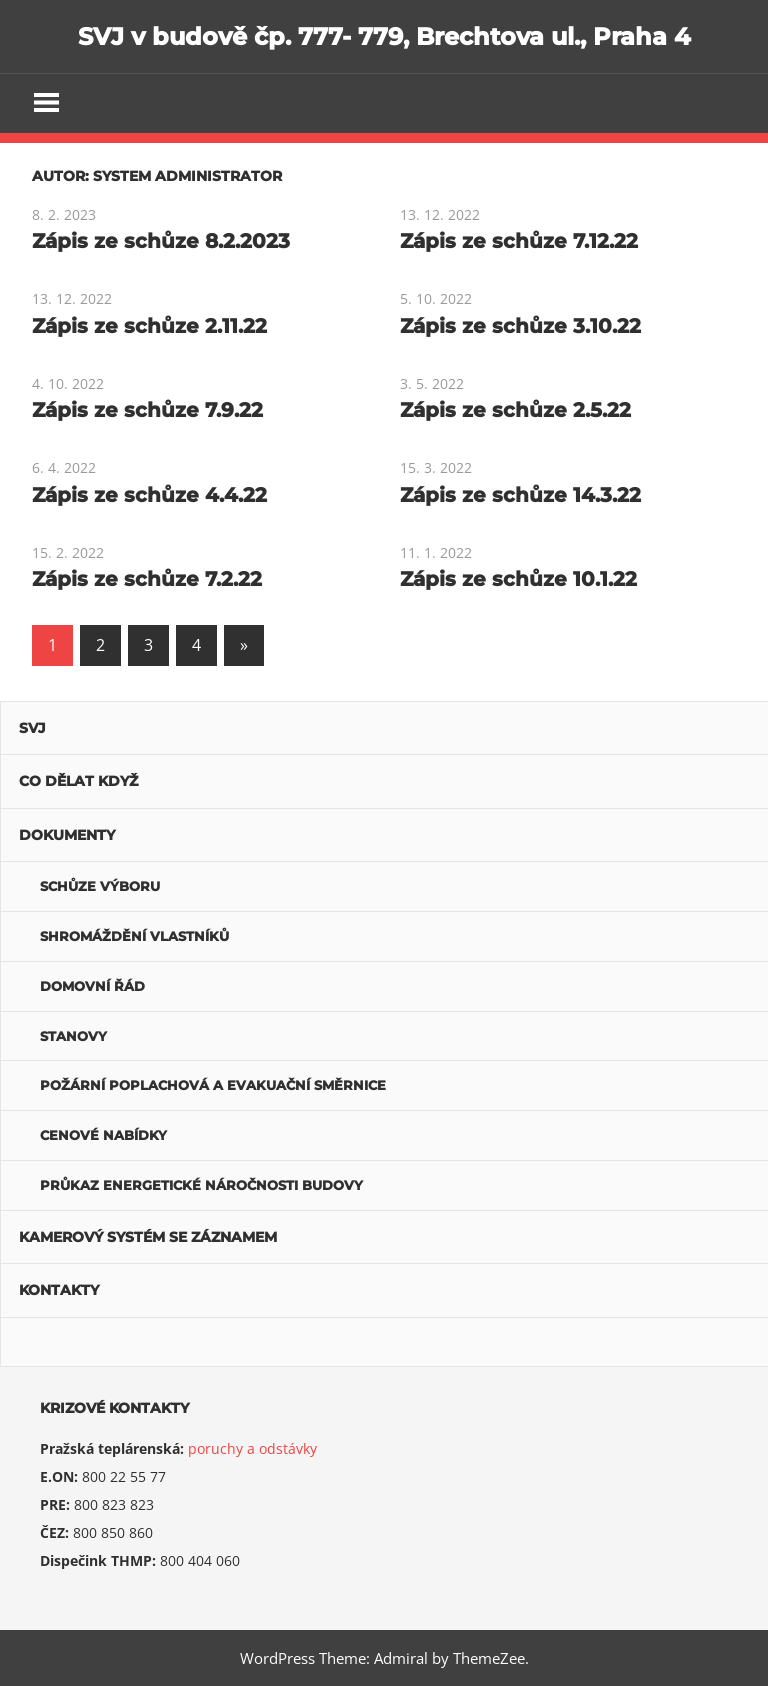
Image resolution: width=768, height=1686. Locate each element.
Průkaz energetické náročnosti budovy (201, 1185)
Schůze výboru (100, 886)
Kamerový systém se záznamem (148, 1237)
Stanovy (73, 1036)
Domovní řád (92, 986)
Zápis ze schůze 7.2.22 (147, 579)
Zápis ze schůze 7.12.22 (519, 241)
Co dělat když (78, 781)
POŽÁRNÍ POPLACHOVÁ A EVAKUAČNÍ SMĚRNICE (213, 1085)
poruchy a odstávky (252, 1448)
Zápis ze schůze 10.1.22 (518, 579)
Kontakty (59, 1290)
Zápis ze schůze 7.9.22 (147, 410)
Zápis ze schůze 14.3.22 (520, 495)
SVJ (32, 728)
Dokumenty (67, 835)
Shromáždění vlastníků (134, 936)
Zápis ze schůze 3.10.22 (520, 326)
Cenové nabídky (103, 1135)
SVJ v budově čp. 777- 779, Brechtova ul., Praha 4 (384, 36)
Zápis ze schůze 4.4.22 (149, 495)
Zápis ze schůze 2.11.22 (149, 326)
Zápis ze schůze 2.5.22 (515, 410)
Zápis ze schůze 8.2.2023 (161, 241)
